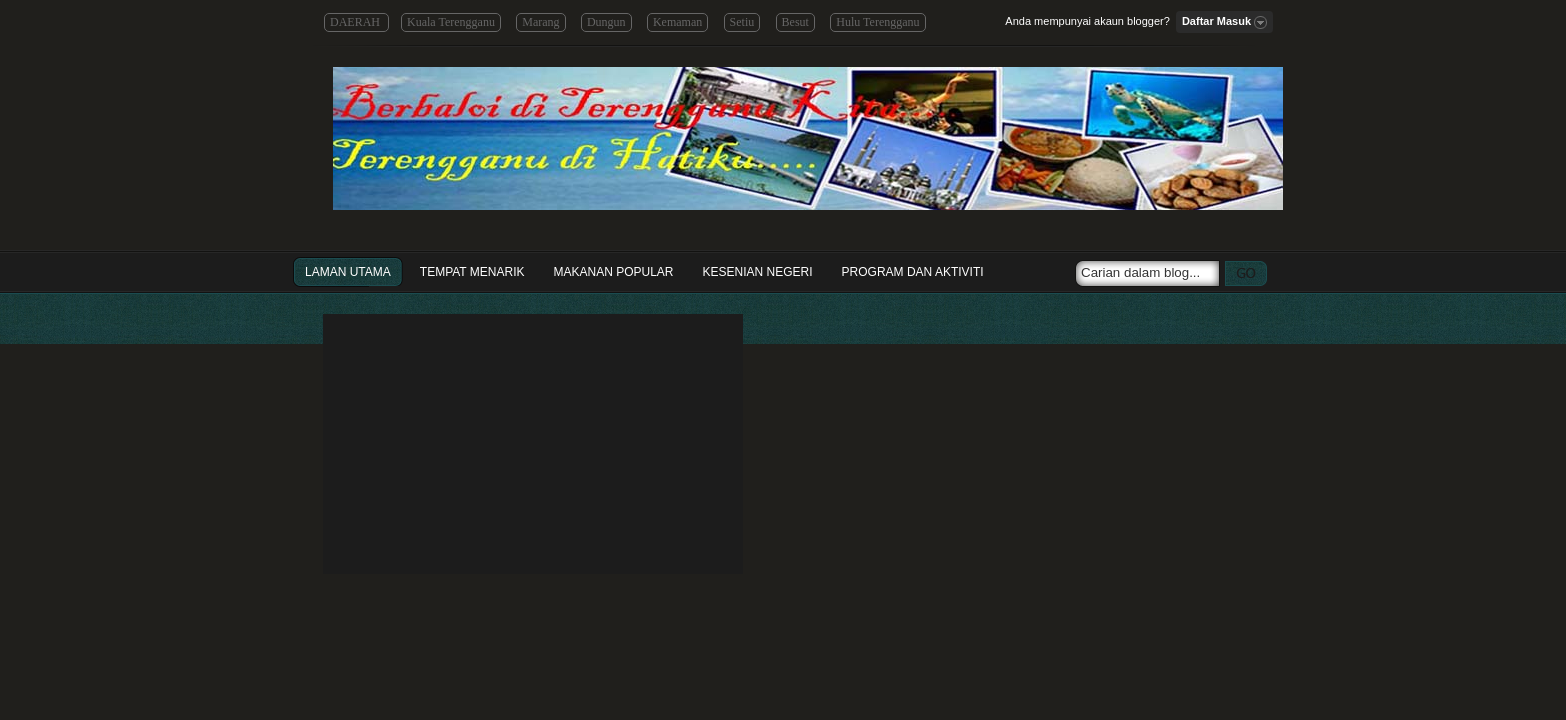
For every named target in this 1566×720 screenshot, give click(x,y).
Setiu (742, 22)
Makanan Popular (613, 272)
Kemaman (677, 22)
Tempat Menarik (472, 272)
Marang (540, 22)
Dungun (606, 22)
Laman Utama (348, 272)
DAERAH (356, 22)
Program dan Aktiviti (913, 272)
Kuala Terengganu (451, 22)
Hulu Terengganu (877, 22)
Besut (795, 22)
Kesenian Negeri (758, 272)
